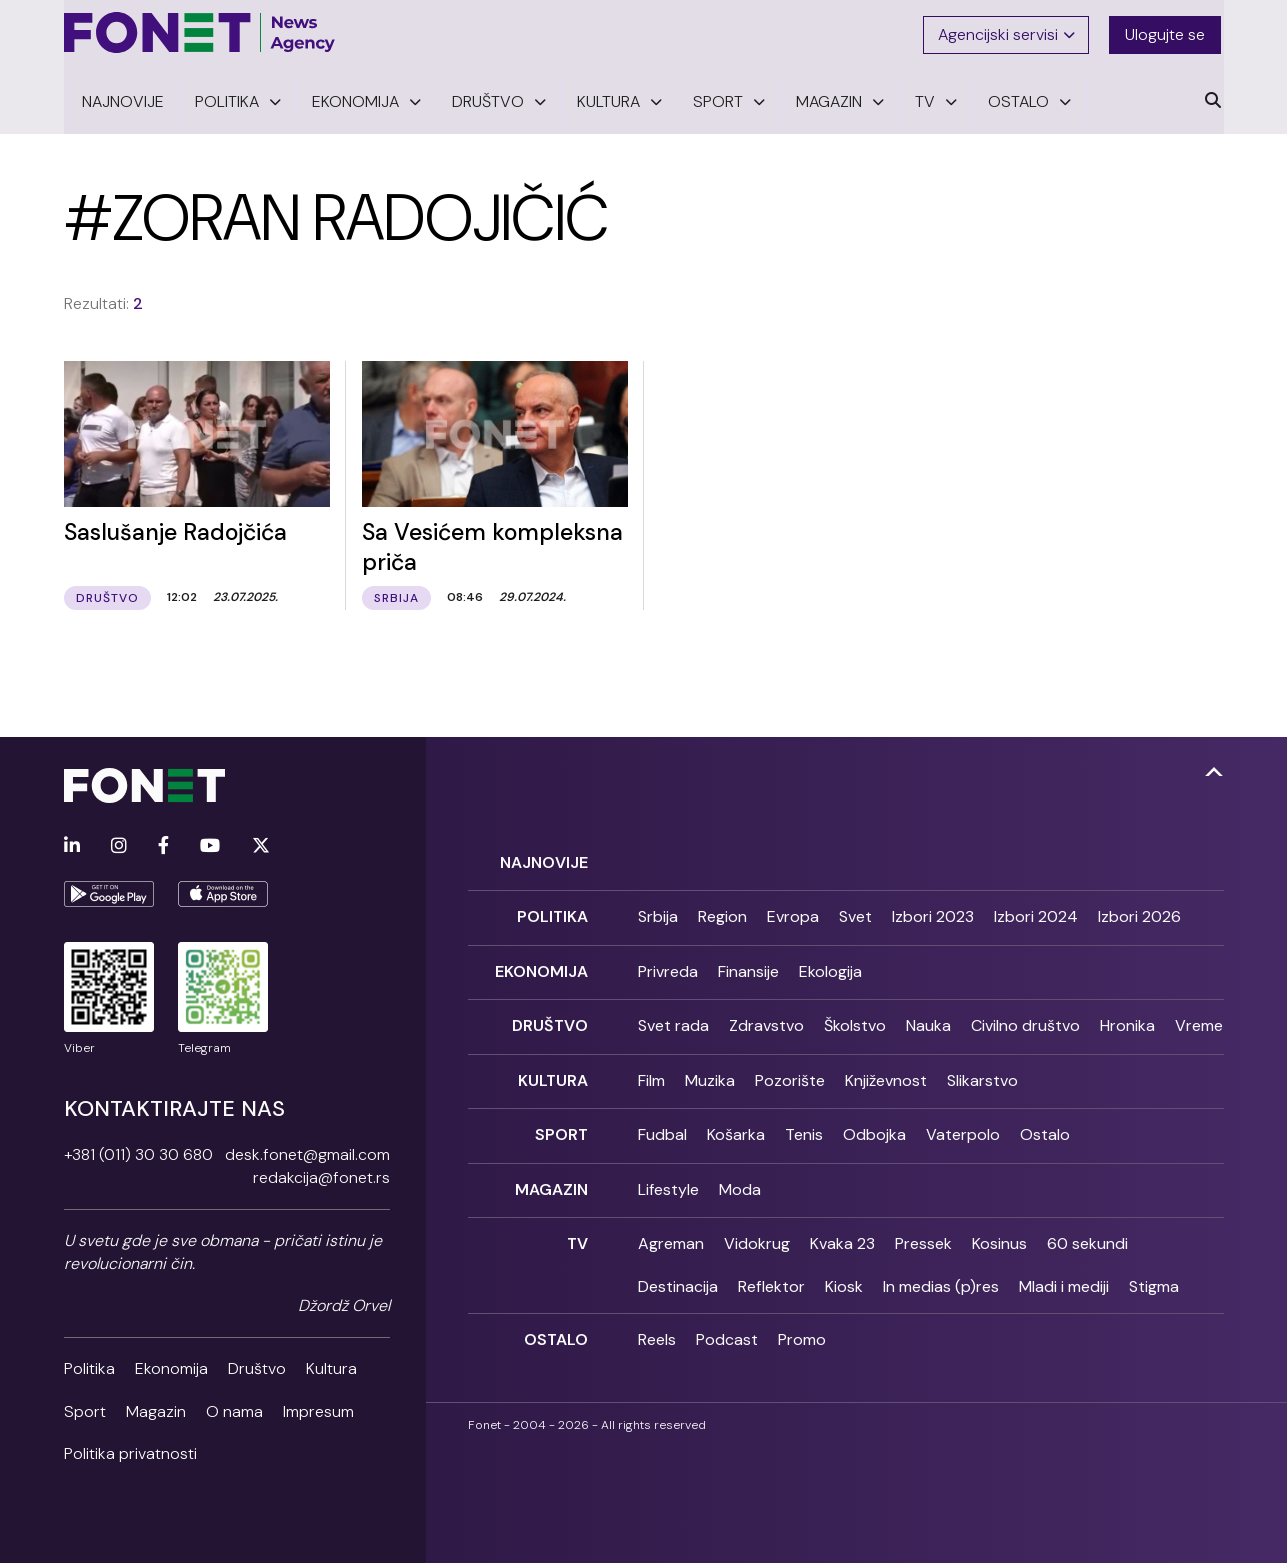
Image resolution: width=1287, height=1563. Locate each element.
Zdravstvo (766, 1020)
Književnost (886, 1073)
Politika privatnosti (130, 1451)
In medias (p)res (941, 1275)
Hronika (1127, 1020)
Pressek (923, 1233)
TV (577, 1233)
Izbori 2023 (933, 913)
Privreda (668, 966)
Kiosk (844, 1275)
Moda (740, 1180)
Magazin (156, 1409)
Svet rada (673, 1020)
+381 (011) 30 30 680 (138, 1152)
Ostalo (1045, 1126)
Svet (855, 913)
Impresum (318, 1409)
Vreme (1199, 1020)
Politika (89, 1366)
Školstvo (855, 1020)
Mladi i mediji (1064, 1275)
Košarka (736, 1126)
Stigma (1154, 1275)
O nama (234, 1409)
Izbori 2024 (1036, 913)
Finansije (748, 966)
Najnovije (544, 859)
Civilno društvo (1025, 1020)
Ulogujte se (1168, 32)
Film (651, 1073)
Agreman (671, 1233)
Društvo (257, 1366)
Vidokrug (757, 1233)
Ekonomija (171, 1366)
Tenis (804, 1126)
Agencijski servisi (1007, 32)
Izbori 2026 (1139, 913)
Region (722, 913)
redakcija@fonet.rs (321, 1175)
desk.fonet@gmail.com (307, 1152)
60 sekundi (1087, 1233)
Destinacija (678, 1275)
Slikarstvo (982, 1073)
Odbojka (874, 1126)
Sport (85, 1409)
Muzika (710, 1073)
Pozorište (790, 1073)
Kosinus (999, 1233)
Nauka (928, 1020)
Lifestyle (668, 1180)
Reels (657, 1329)
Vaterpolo (963, 1126)
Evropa (793, 913)
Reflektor (771, 1275)
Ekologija (830, 966)
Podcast (727, 1329)
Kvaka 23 (842, 1233)
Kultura (331, 1366)
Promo (802, 1329)
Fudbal (662, 1126)
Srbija (658, 913)
